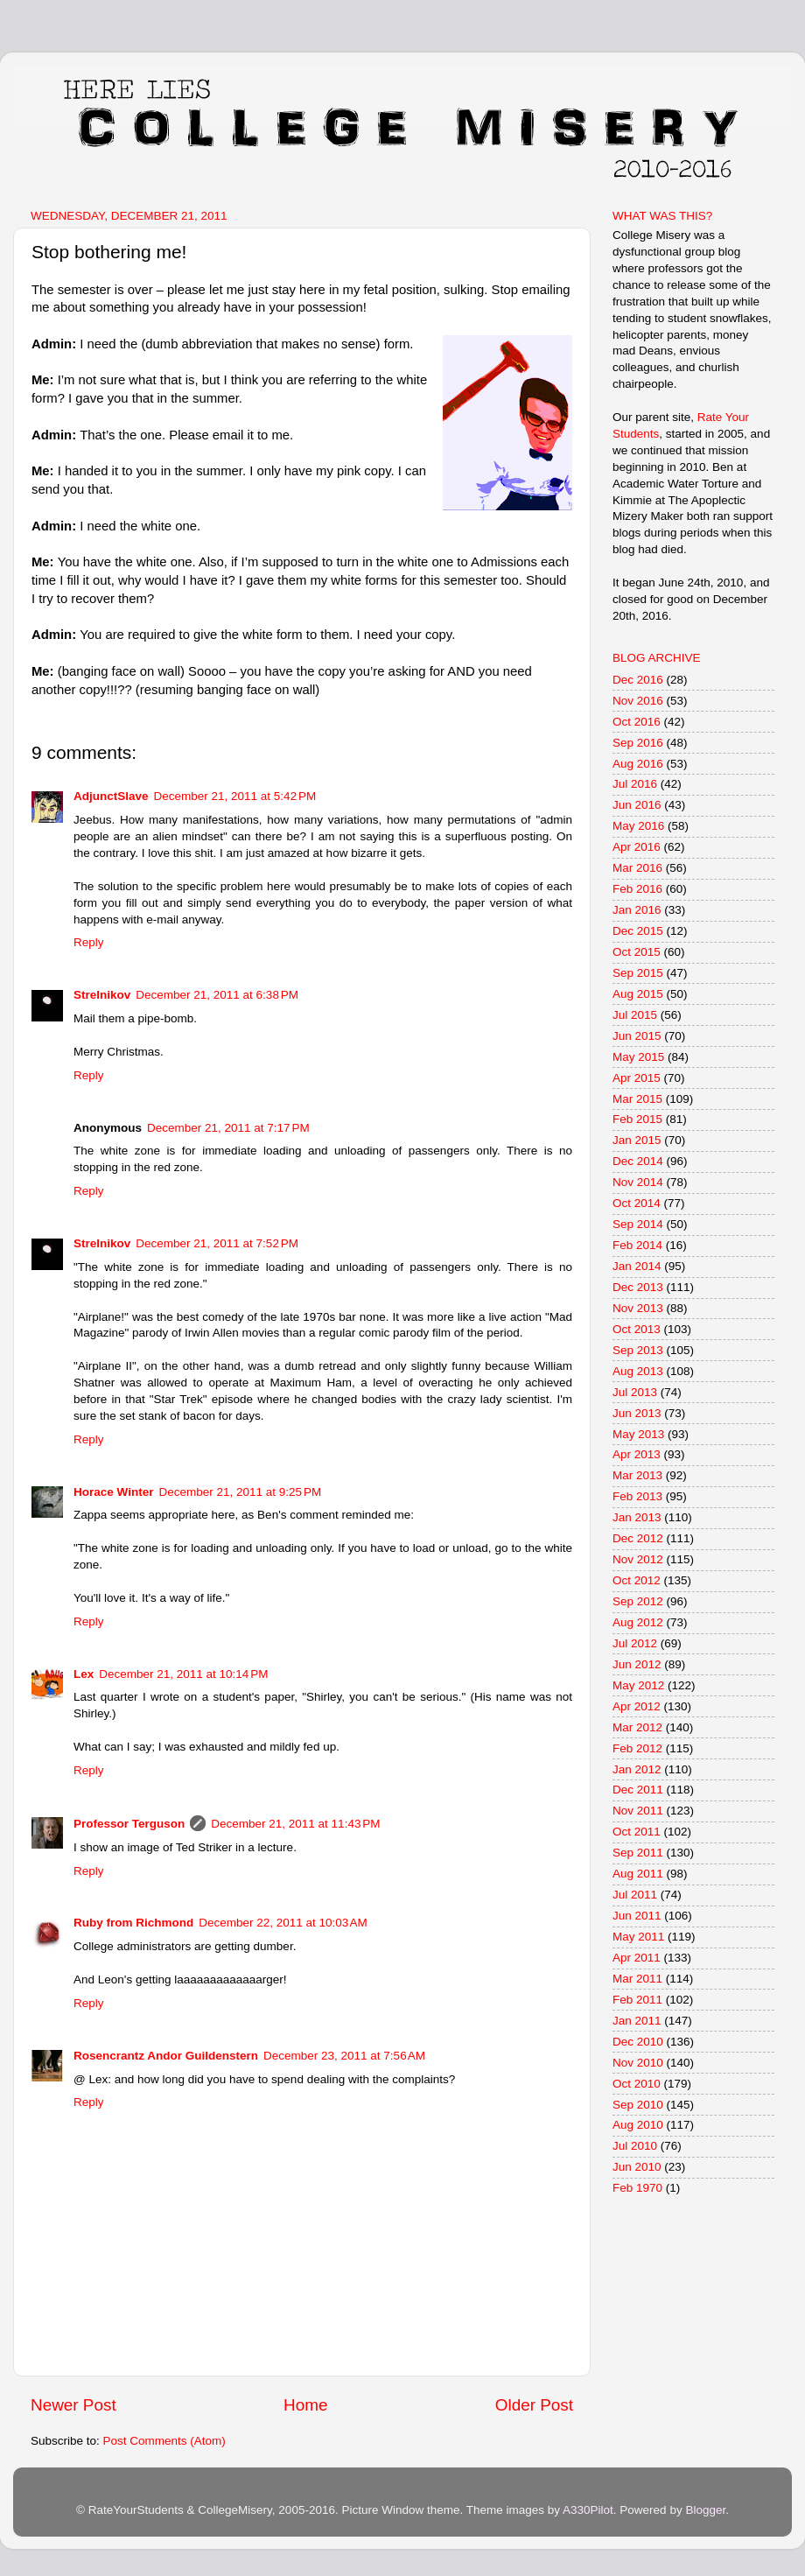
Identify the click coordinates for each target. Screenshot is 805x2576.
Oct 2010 (636, 2083)
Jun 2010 (637, 2166)
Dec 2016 (637, 679)
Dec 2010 (637, 2041)
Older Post (534, 2405)
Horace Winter (113, 1492)
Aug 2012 (637, 1622)
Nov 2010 (637, 2062)
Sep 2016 (637, 742)
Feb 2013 (637, 1496)
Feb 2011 (637, 1999)
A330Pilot (588, 2509)
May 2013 (638, 1434)
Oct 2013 (636, 1329)
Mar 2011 (637, 1978)
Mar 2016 (637, 867)
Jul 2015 (634, 1014)
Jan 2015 (637, 1140)
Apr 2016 (636, 846)
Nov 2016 (637, 700)
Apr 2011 (636, 1957)
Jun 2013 (637, 1413)
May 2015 (638, 1056)
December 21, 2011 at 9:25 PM (239, 1492)
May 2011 (638, 1936)
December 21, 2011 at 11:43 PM (295, 1823)
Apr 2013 (636, 1454)
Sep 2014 (637, 1224)
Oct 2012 (636, 1580)
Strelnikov (102, 994)
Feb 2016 (637, 888)
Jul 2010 (634, 2145)
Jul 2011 (634, 1894)
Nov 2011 (637, 1810)
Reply (89, 942)
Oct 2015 (636, 951)
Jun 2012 (637, 1664)
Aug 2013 (637, 1371)
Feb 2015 (637, 1119)
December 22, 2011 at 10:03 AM (283, 1922)
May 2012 (638, 1685)
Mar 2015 (637, 1099)
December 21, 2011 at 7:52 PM (217, 1243)
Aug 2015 (637, 993)
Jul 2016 (634, 783)
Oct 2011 (636, 1831)
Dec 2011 (637, 1789)
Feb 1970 (637, 2187)
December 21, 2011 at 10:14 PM (183, 1674)
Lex (84, 1674)
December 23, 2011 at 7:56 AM (344, 2055)
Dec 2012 (637, 1538)
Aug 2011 (637, 1873)
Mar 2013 (637, 1475)
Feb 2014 (637, 1245)
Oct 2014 (636, 1203)
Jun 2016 (637, 804)
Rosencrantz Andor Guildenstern (166, 2055)
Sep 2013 (637, 1350)
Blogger (705, 2509)
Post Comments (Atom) (164, 2440)
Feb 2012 (637, 1748)
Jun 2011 (637, 1915)
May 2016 (638, 825)
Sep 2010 (637, 2104)
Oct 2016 (636, 721)
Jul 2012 (634, 1643)
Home (305, 2405)
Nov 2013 (637, 1308)
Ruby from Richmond (133, 1922)
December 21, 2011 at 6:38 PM (217, 994)
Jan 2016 (637, 909)
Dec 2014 (637, 1161)
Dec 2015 (637, 930)
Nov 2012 (637, 1559)
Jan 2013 (637, 1517)
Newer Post (73, 2405)
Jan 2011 (637, 2020)
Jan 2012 (637, 1769)
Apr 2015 (636, 1077)
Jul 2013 (634, 1392)
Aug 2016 (637, 763)
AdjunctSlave (111, 796)
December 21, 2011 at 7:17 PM (228, 1127)
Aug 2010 (637, 2124)
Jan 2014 (637, 1266)
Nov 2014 (637, 1182)
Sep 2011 (637, 1852)
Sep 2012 (637, 1601)
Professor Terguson (129, 1823)
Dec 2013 (637, 1287)
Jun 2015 (637, 1035)
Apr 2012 (636, 1706)
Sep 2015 (637, 972)
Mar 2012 (637, 1727)
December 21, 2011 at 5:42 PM (235, 796)
